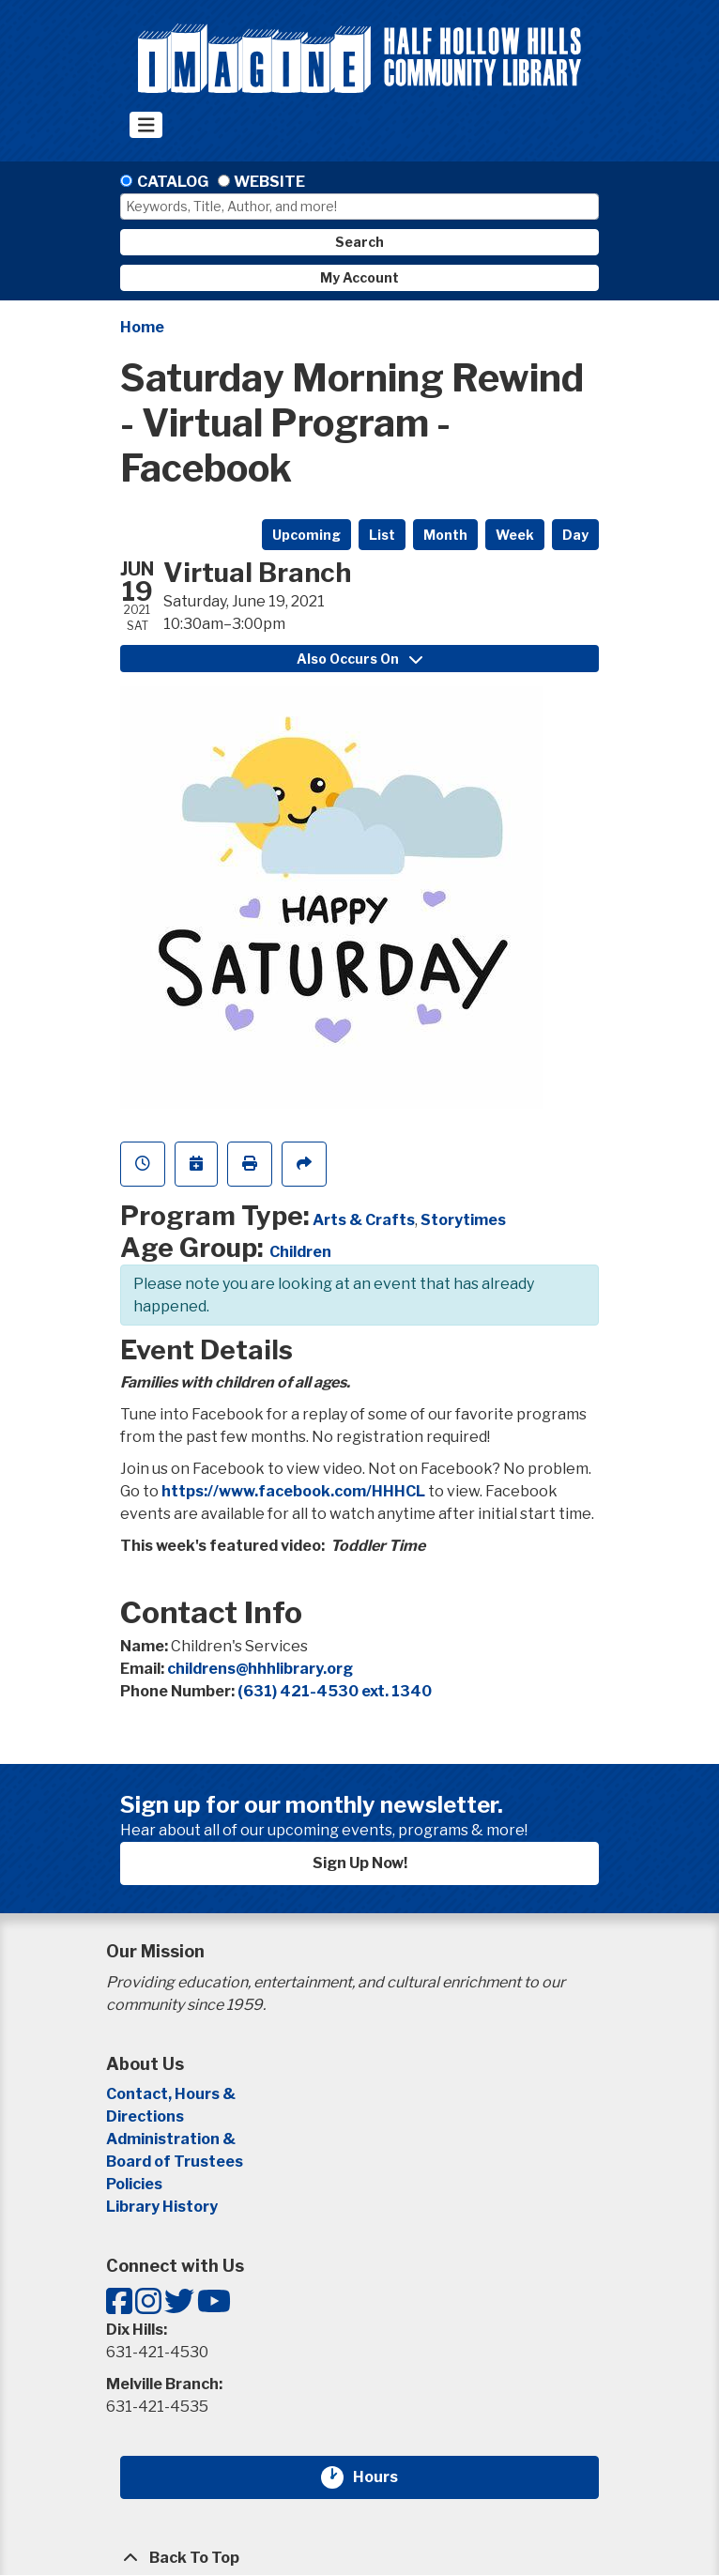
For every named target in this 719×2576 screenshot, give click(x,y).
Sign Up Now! (360, 1863)
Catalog (172, 182)
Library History (162, 2207)
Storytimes (463, 1220)
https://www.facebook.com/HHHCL (293, 1491)
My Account (359, 277)
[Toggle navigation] (146, 125)
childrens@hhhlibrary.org (260, 1669)
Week (515, 535)
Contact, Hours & (172, 2094)
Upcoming (306, 535)
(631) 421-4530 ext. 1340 (334, 1691)
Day (575, 535)
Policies (134, 2184)
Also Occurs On (359, 659)
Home (142, 327)
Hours (386, 2477)
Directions (145, 2116)
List (382, 535)
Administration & (172, 2139)
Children (300, 1252)
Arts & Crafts (364, 1220)
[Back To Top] (359, 2558)
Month (445, 535)
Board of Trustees (174, 2161)
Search (359, 242)
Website (269, 182)
